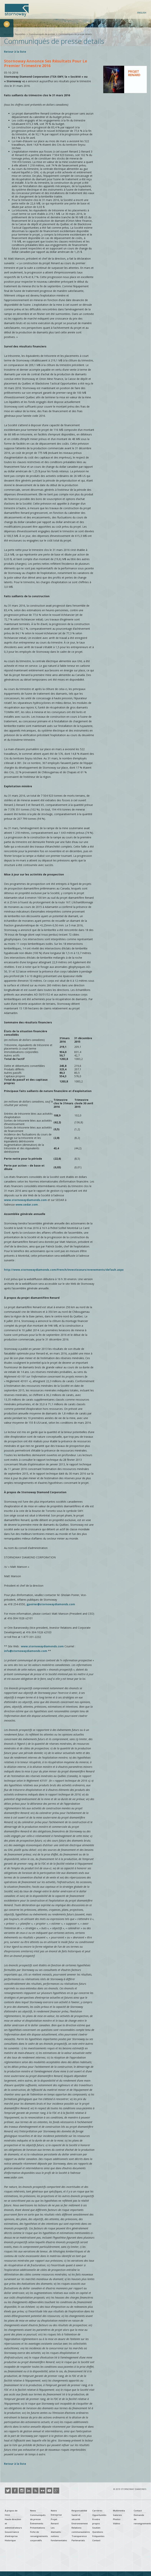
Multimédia (119, 2510)
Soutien (96, 2527)
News (33, 2510)
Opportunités (99, 2515)
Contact (96, 2540)
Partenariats (78, 2540)
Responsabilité (79, 2510)
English (141, 12)
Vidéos (116, 2523)
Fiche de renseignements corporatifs (39, 2536)
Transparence (79, 2536)
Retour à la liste (15, 51)
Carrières (97, 2510)
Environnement (80, 2523)
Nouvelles (20, 34)
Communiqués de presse (42, 34)
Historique (10, 2540)
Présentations (37, 2527)
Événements (36, 2523)
